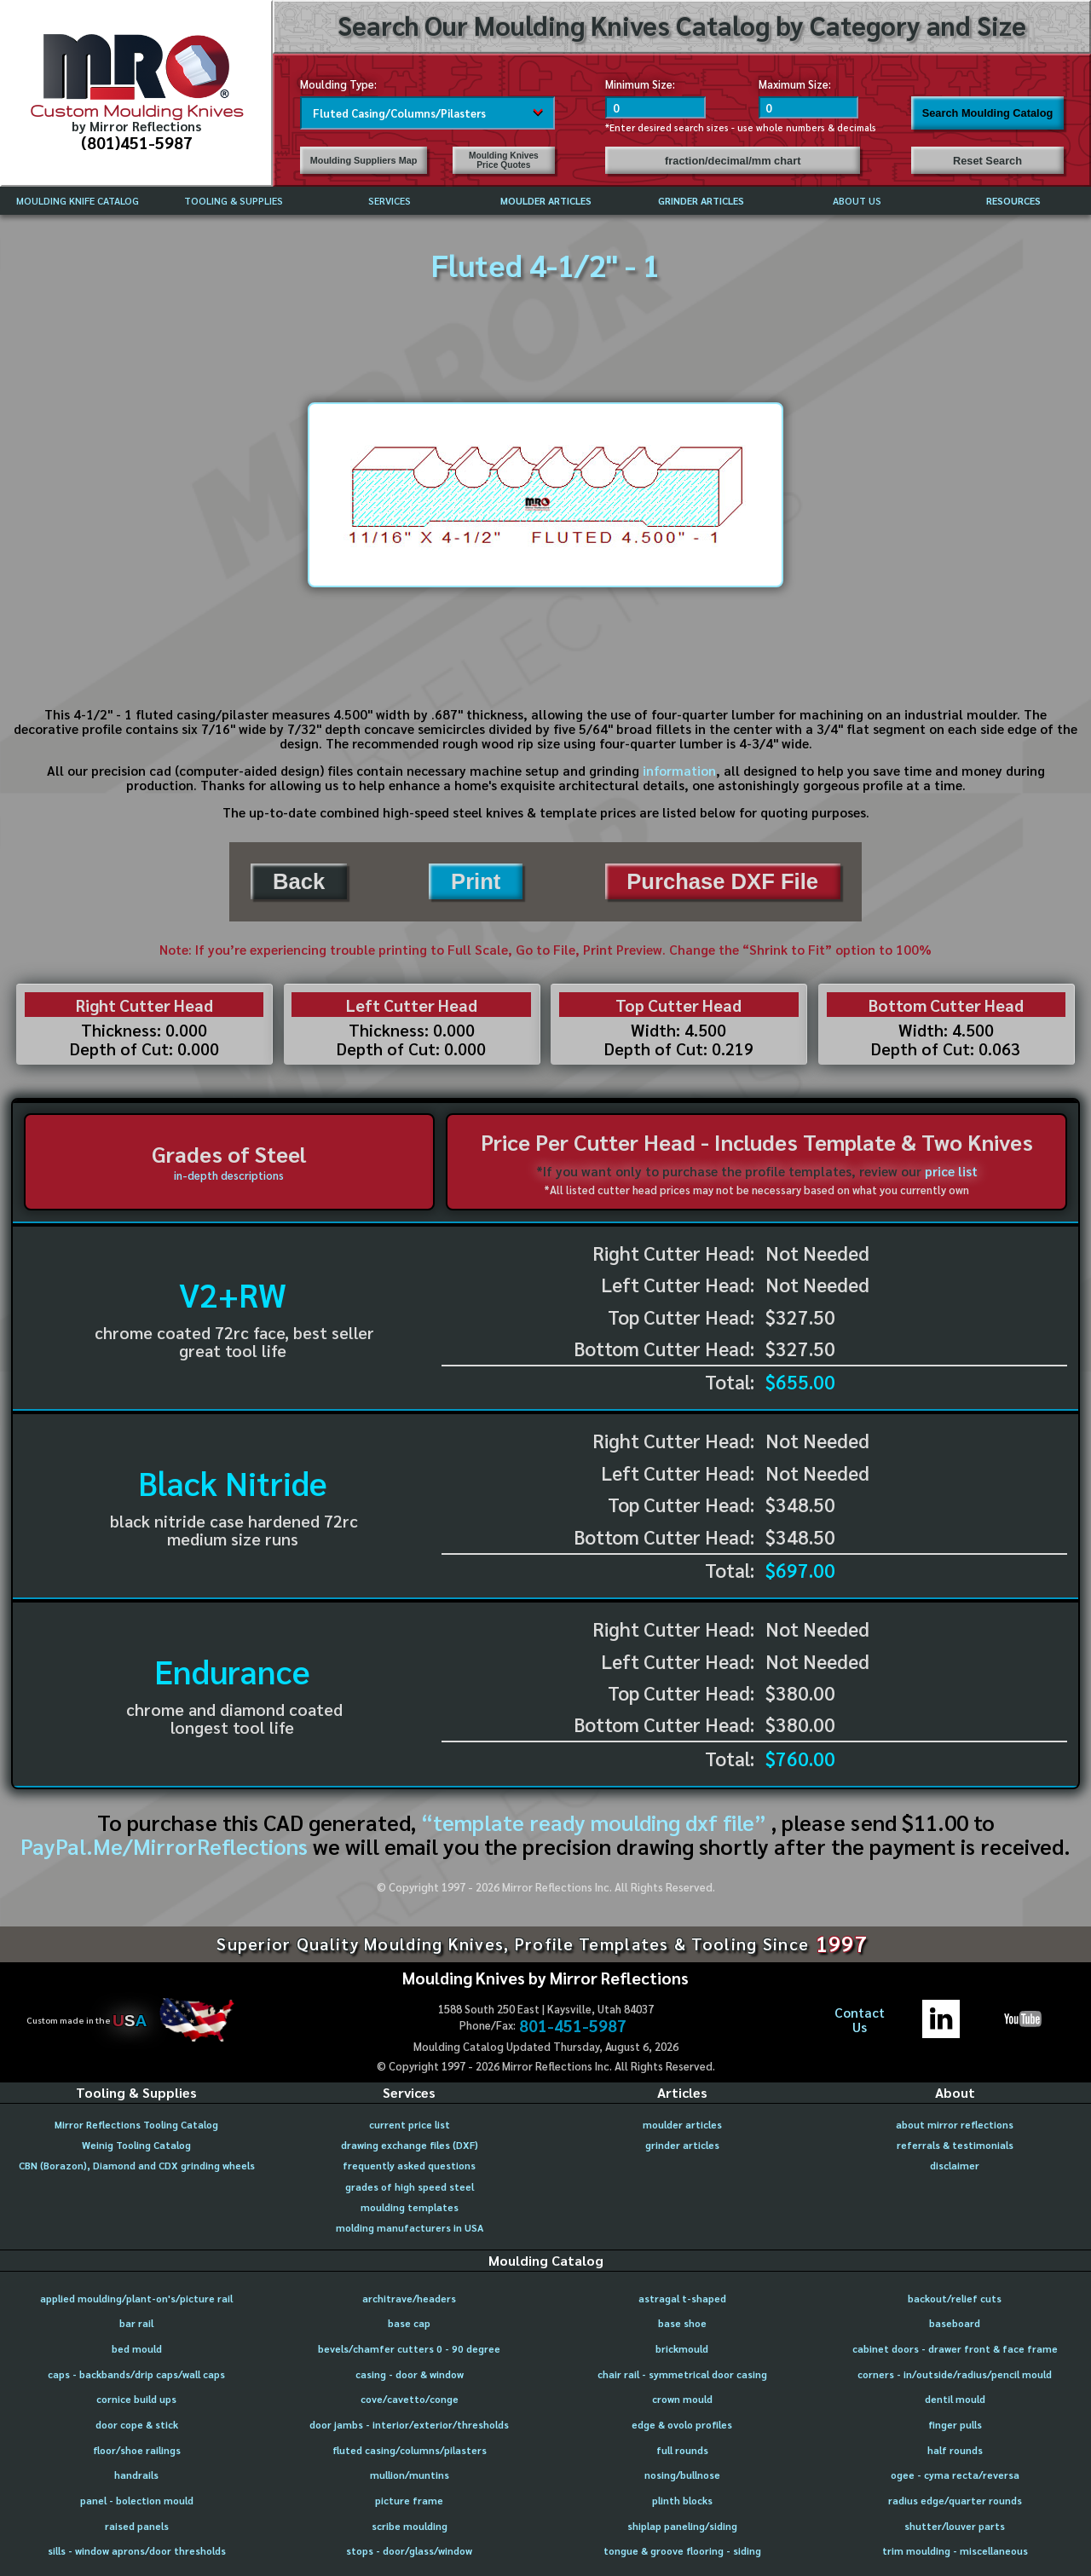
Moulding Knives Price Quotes (504, 160)
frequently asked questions (409, 2165)
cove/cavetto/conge (410, 2399)
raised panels (137, 2526)
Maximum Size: (795, 84)
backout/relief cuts (955, 2298)
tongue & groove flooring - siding (682, 2550)
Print (475, 881)
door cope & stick (136, 2424)
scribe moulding (409, 2526)
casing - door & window (409, 2374)
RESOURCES (1013, 200)
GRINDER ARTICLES (701, 200)
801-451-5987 (572, 2025)
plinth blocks (682, 2500)
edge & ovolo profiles (682, 2424)
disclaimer (954, 2165)
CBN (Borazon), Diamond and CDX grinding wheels (137, 2165)
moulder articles (682, 2124)
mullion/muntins (409, 2475)
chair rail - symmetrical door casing (682, 2374)
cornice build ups (136, 2399)
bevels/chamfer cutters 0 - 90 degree (409, 2348)
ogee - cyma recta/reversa (955, 2475)
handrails (136, 2475)
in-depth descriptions (229, 1175)
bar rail (136, 2323)
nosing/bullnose (682, 2475)
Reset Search (987, 160)
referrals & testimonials (955, 2145)
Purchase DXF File (722, 881)
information (679, 770)
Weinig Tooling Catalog (136, 2145)
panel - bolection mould (136, 2500)
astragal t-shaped (682, 2298)
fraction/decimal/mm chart (732, 160)
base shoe (682, 2323)
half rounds (955, 2450)
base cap (409, 2323)
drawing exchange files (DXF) (409, 2145)
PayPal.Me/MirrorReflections (166, 1846)
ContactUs (859, 2020)
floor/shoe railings (137, 2450)
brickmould (681, 2348)
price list (951, 1171)
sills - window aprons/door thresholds (137, 2550)
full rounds (682, 2450)
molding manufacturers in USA (409, 2227)
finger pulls (955, 2424)
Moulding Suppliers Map (364, 160)
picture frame (409, 2500)
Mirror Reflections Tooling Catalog (136, 2124)
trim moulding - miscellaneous (955, 2550)
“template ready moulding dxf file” (593, 1822)
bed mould (137, 2348)
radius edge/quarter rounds (955, 2500)
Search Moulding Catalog (987, 113)
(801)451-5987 (137, 142)
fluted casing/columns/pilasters (409, 2450)
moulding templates (410, 2207)
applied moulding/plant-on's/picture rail (136, 2298)
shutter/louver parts (954, 2526)
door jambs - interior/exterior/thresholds (409, 2424)
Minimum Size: (640, 84)
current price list (409, 2124)
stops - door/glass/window (409, 2550)
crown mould (682, 2399)
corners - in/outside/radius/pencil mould (954, 2374)
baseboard (954, 2323)
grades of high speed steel (409, 2186)
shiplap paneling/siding (682, 2526)
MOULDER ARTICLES (546, 200)
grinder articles (682, 2145)
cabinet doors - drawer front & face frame (955, 2348)
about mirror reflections (954, 2124)
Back (299, 881)
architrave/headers (409, 2298)
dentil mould (955, 2399)
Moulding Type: (338, 84)
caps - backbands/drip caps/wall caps (136, 2374)
